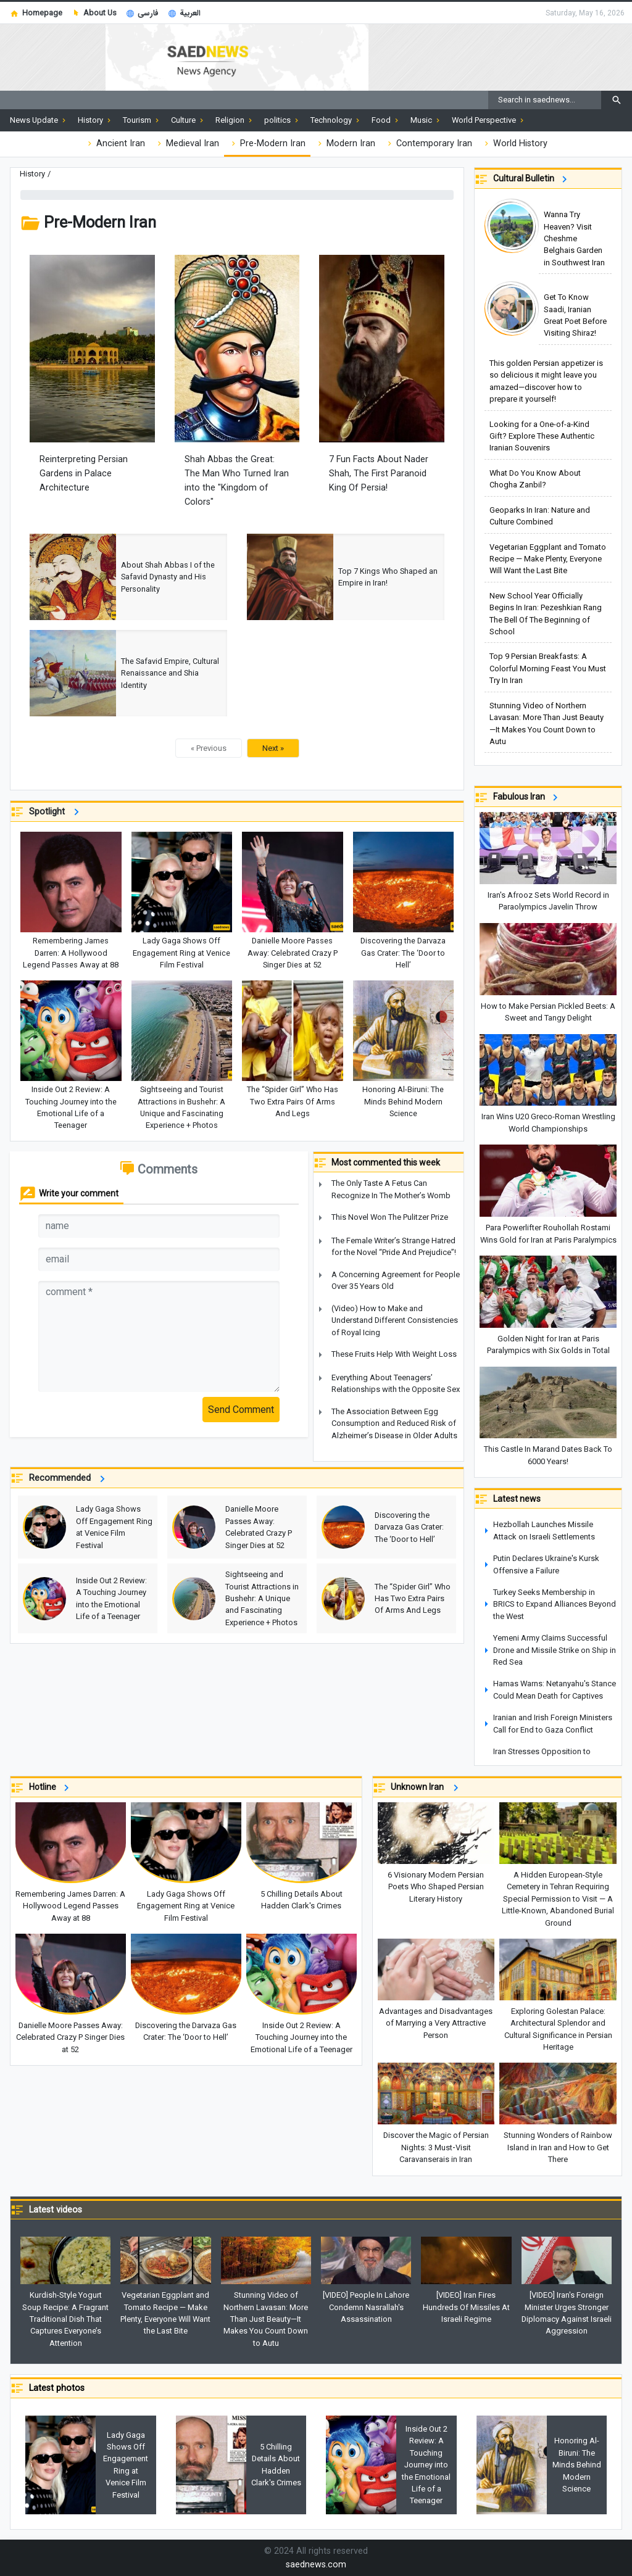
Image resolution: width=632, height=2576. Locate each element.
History (32, 173)
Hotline (51, 1787)
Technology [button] (336, 120)
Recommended (69, 1479)
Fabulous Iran (527, 797)
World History (514, 143)
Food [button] (386, 120)
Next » (273, 748)
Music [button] (426, 120)
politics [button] (282, 120)
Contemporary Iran (428, 143)
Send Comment (241, 1409)
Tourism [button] (142, 120)
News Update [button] (39, 120)
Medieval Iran (187, 143)
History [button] (95, 120)
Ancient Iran (115, 143)
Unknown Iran (426, 1787)
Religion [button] (234, 120)
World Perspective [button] (489, 120)
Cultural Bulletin (532, 179)
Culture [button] (188, 120)
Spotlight (56, 812)
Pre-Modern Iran (267, 143)
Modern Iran (345, 143)
